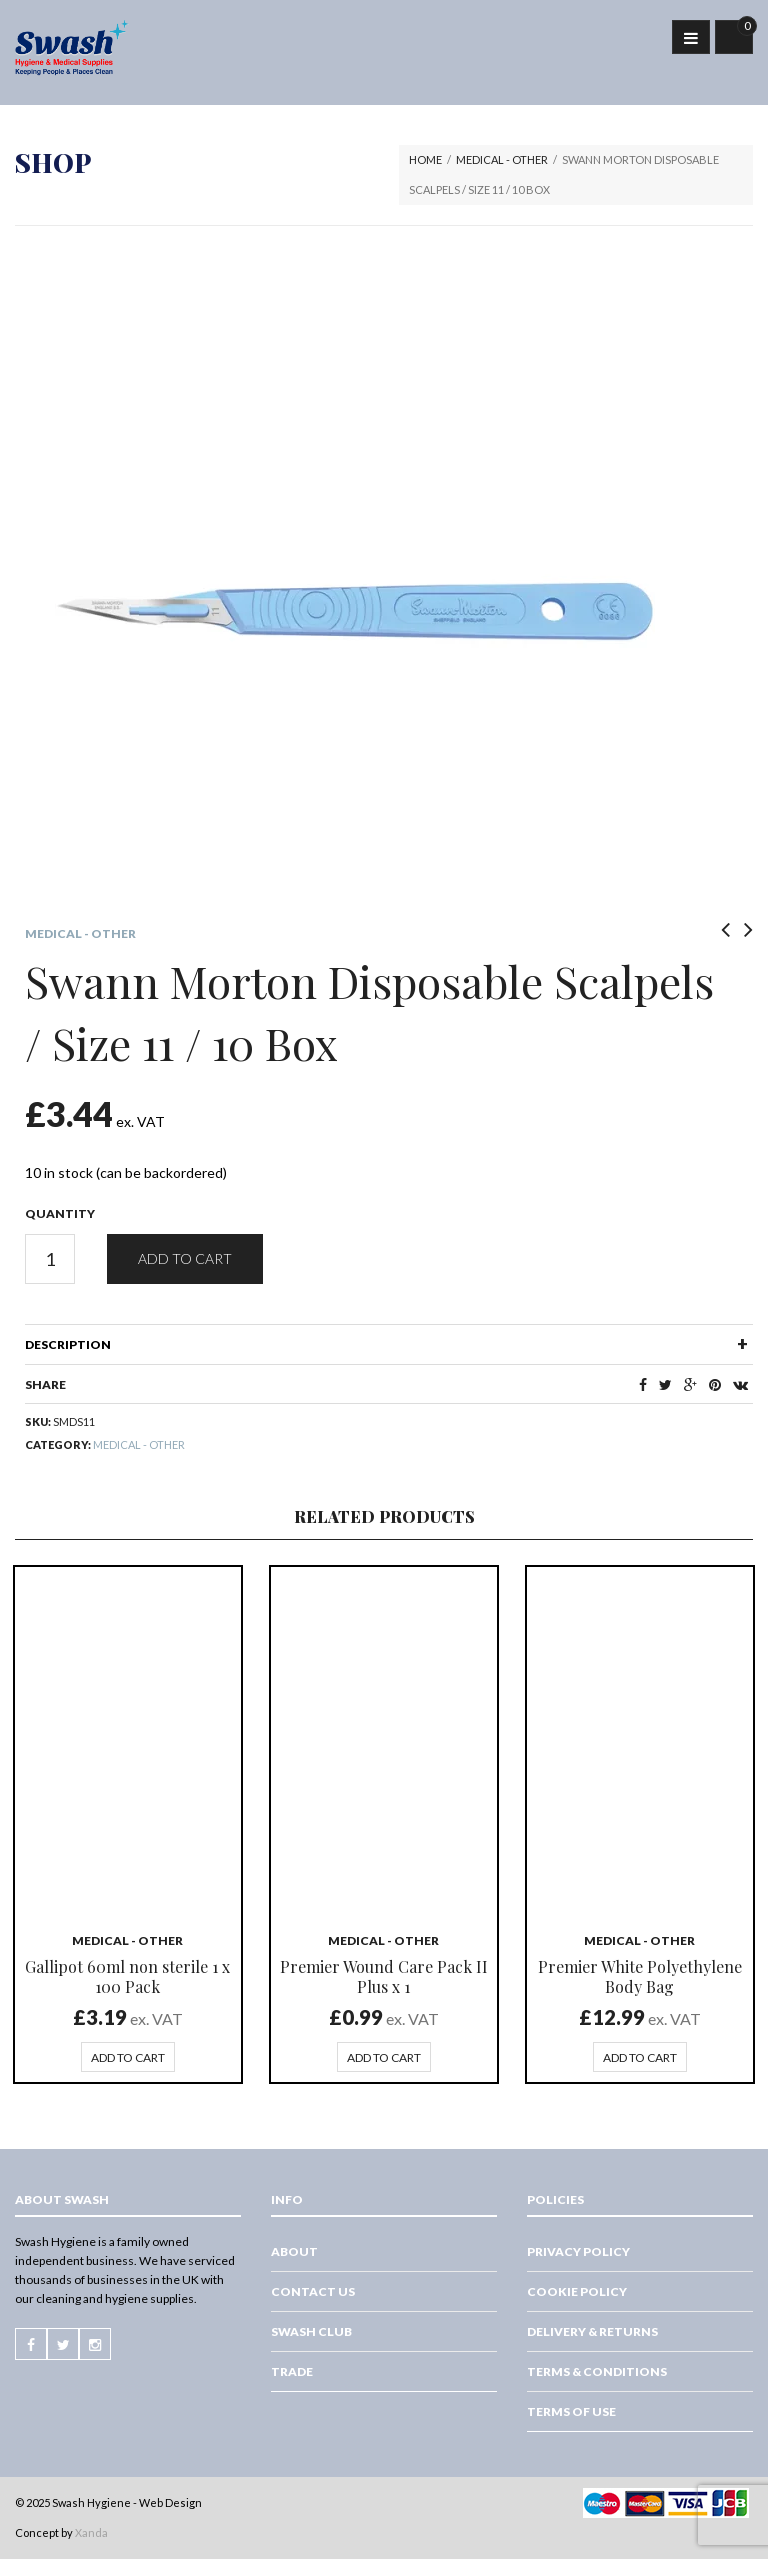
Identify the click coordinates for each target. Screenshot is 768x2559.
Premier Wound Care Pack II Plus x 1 (384, 1976)
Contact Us (313, 2291)
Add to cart (185, 1258)
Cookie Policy (577, 2291)
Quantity (60, 1213)
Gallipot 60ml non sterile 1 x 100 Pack (127, 1976)
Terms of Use (571, 2411)
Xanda (91, 2532)
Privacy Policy (578, 2251)
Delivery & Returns (592, 2331)
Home (425, 159)
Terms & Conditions (597, 2371)
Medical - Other (502, 159)
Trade (292, 2371)
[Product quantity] (50, 1259)
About (294, 2251)
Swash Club (311, 2331)
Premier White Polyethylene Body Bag (640, 1976)
